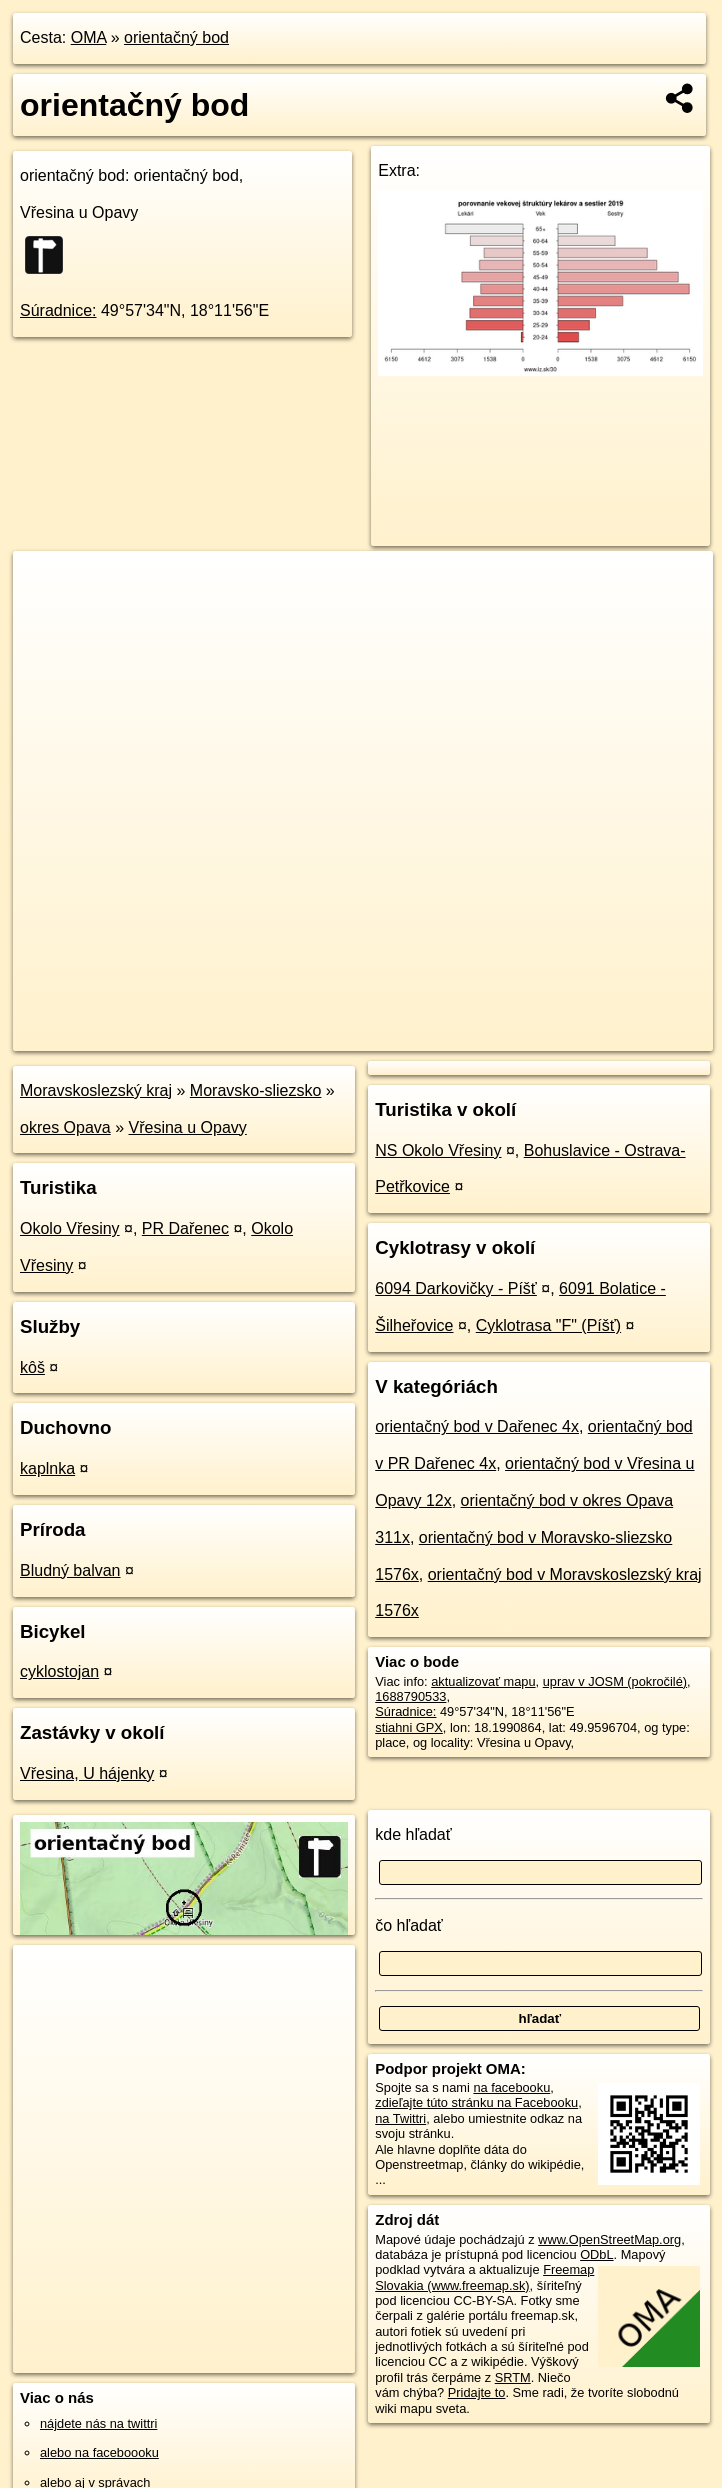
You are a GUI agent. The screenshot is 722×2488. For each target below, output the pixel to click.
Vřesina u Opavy (188, 1127)
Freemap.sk (472, 1035)
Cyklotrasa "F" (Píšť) (548, 1325)
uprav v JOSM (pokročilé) (615, 1681)
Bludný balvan (70, 1570)
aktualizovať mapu (483, 1681)
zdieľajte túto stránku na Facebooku (476, 2102)
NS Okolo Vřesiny (438, 1150)
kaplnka (47, 1468)
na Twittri (400, 2118)
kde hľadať (413, 1834)
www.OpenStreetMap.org (609, 2239)
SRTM (513, 2377)
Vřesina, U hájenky (87, 1773)
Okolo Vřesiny (70, 1228)
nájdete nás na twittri (98, 2423)
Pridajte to (477, 2392)
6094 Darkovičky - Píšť (456, 1288)
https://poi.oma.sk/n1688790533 (623, 1035)
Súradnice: (58, 310)
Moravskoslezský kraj (96, 1090)
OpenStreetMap (369, 1035)
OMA (89, 37)
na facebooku (511, 2087)
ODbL (596, 2254)
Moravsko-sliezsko (256, 1090)
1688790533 (410, 1696)
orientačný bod (176, 37)
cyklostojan (59, 1671)
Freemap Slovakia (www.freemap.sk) (484, 2277)
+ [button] (47, 585)
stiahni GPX (409, 1727)
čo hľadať (409, 1925)
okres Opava (65, 1127)
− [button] (47, 616)
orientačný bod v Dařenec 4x (477, 1426)
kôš (32, 1367)
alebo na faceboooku (99, 2452)
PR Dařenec (185, 1228)
